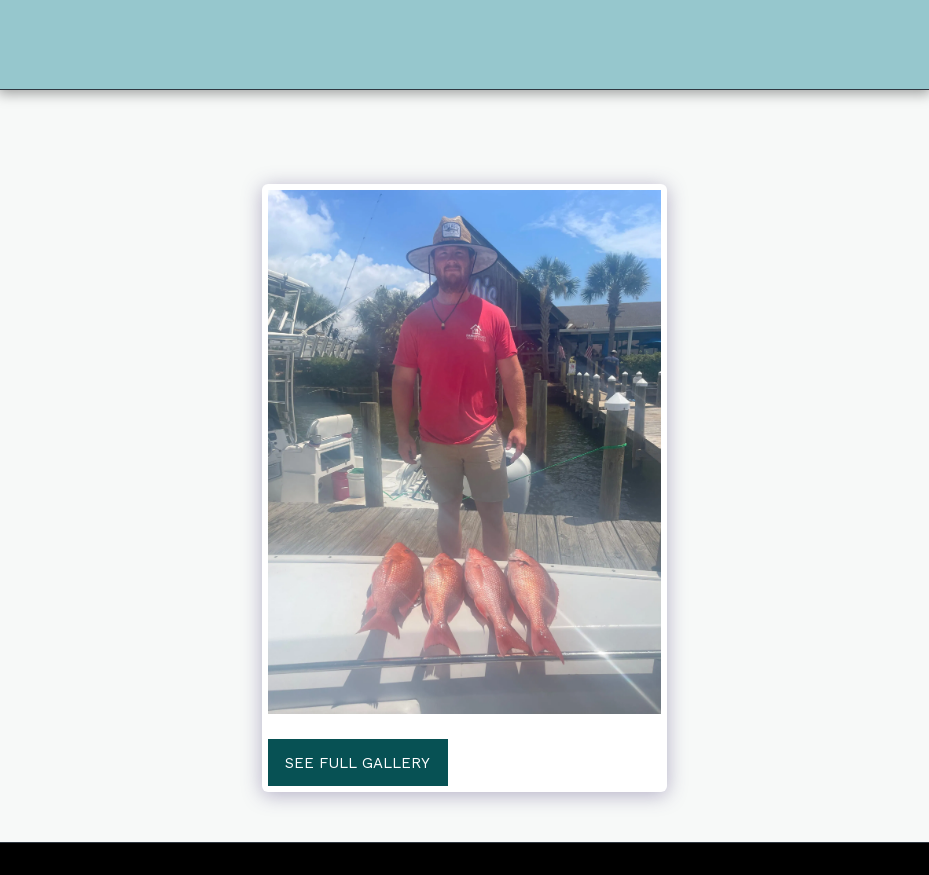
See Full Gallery (357, 763)
